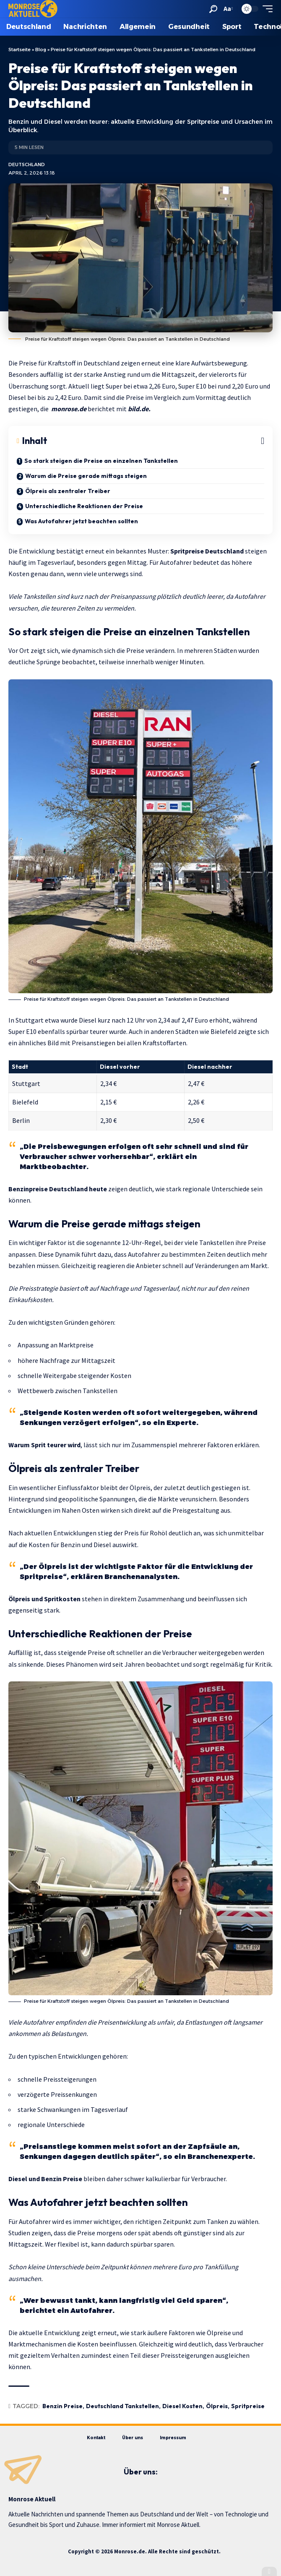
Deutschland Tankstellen (122, 2406)
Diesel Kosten (182, 2406)
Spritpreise (248, 2406)
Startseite (19, 49)
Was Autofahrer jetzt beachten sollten (81, 521)
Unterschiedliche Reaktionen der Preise (84, 506)
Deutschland (26, 164)
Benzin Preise (62, 2406)
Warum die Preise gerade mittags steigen (86, 476)
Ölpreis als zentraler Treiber (67, 491)
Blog (40, 49)
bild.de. (139, 409)
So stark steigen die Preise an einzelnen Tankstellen (101, 461)
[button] (213, 9)
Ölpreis (217, 2406)
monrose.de (69, 409)
